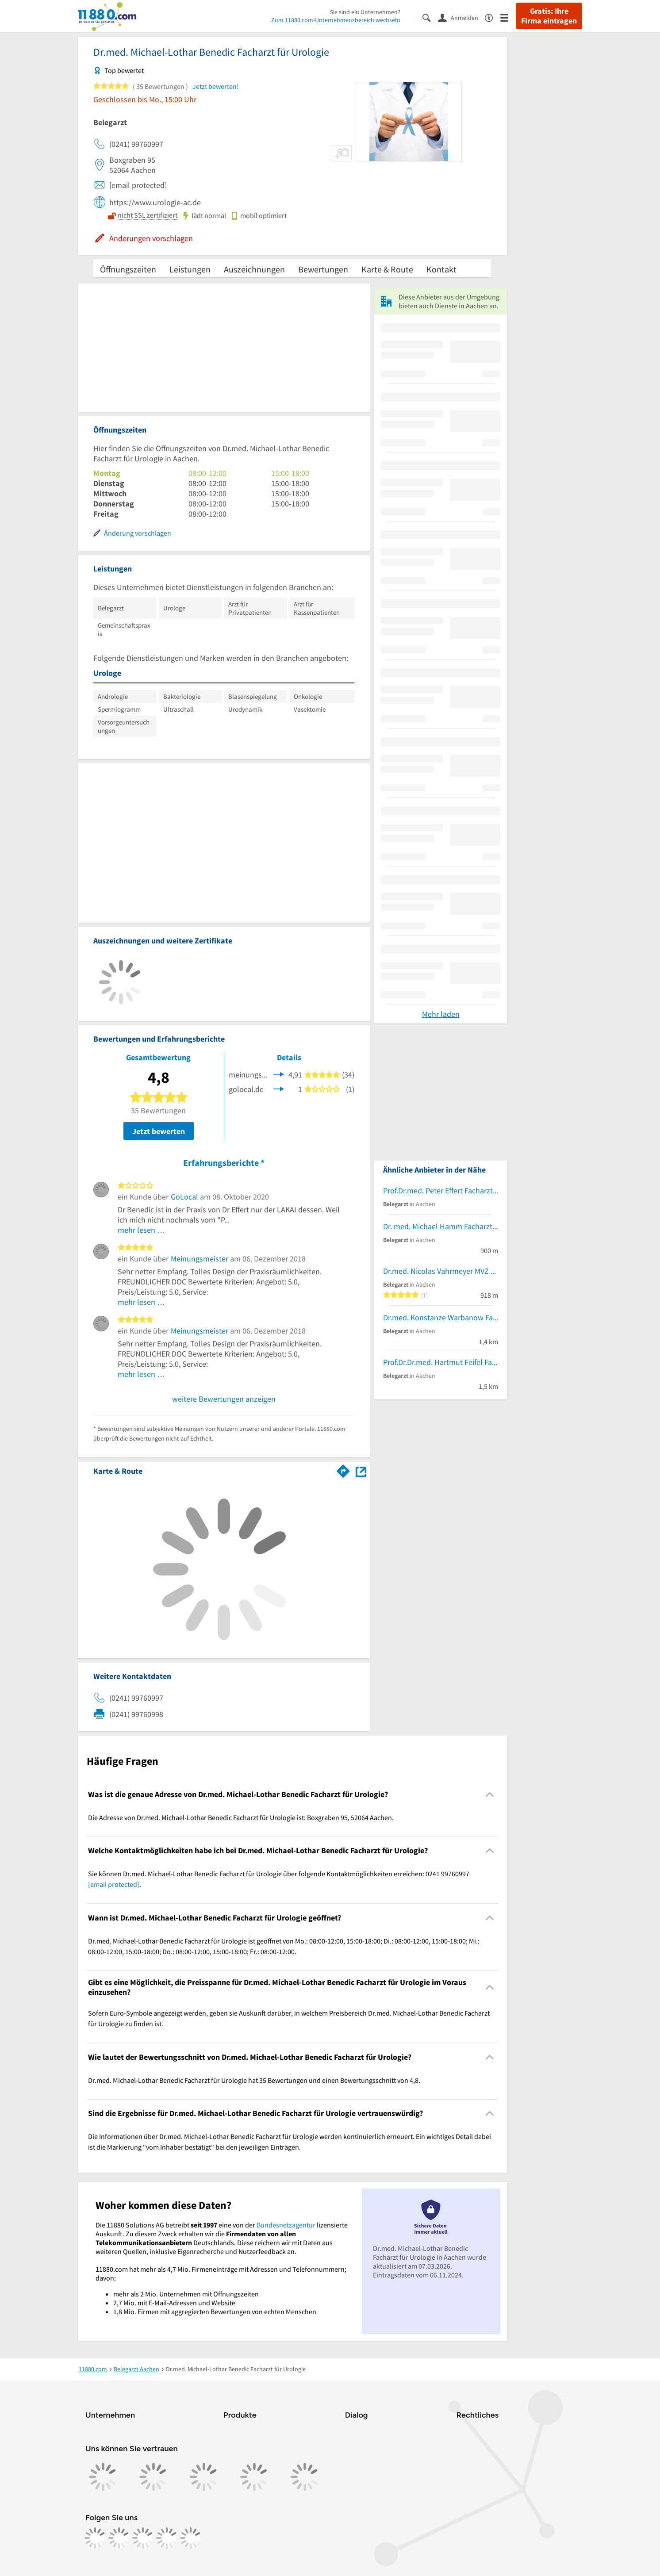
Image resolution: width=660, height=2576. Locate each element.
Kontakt (441, 269)
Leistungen (190, 269)
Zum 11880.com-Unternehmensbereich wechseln (335, 20)
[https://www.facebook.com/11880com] (95, 2538)
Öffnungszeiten (128, 269)
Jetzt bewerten (158, 1131)
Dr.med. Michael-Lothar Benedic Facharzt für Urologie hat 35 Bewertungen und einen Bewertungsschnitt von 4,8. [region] (254, 2080)
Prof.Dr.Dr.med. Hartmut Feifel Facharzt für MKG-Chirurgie (440, 1362)
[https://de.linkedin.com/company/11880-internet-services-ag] (167, 2538)
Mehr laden (441, 1014)
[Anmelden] (461, 17)
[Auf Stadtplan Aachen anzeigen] (361, 1470)
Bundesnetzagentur (286, 2224)
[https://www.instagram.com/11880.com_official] (119, 2538)
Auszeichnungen (254, 269)
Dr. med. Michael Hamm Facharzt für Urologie (440, 1226)
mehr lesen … (141, 1230)
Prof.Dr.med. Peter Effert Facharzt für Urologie (440, 1190)
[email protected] (113, 1884)
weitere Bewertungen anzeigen (224, 1399)
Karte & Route (387, 269)
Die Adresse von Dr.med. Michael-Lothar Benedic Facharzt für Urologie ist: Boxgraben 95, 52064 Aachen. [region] (241, 1817)
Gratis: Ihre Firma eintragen (549, 16)
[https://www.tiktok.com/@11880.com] (143, 2538)
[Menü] (508, 17)
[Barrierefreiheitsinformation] (492, 17)
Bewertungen (323, 269)
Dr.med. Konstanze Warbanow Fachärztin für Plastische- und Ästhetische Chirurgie (440, 1317)
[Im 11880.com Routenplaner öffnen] (343, 1469)
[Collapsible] (490, 1794)
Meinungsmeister (199, 1259)
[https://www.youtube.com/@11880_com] (190, 2538)
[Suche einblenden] (430, 17)
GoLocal (184, 1197)
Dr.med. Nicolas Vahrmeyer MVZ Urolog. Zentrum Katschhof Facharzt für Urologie (440, 1271)
